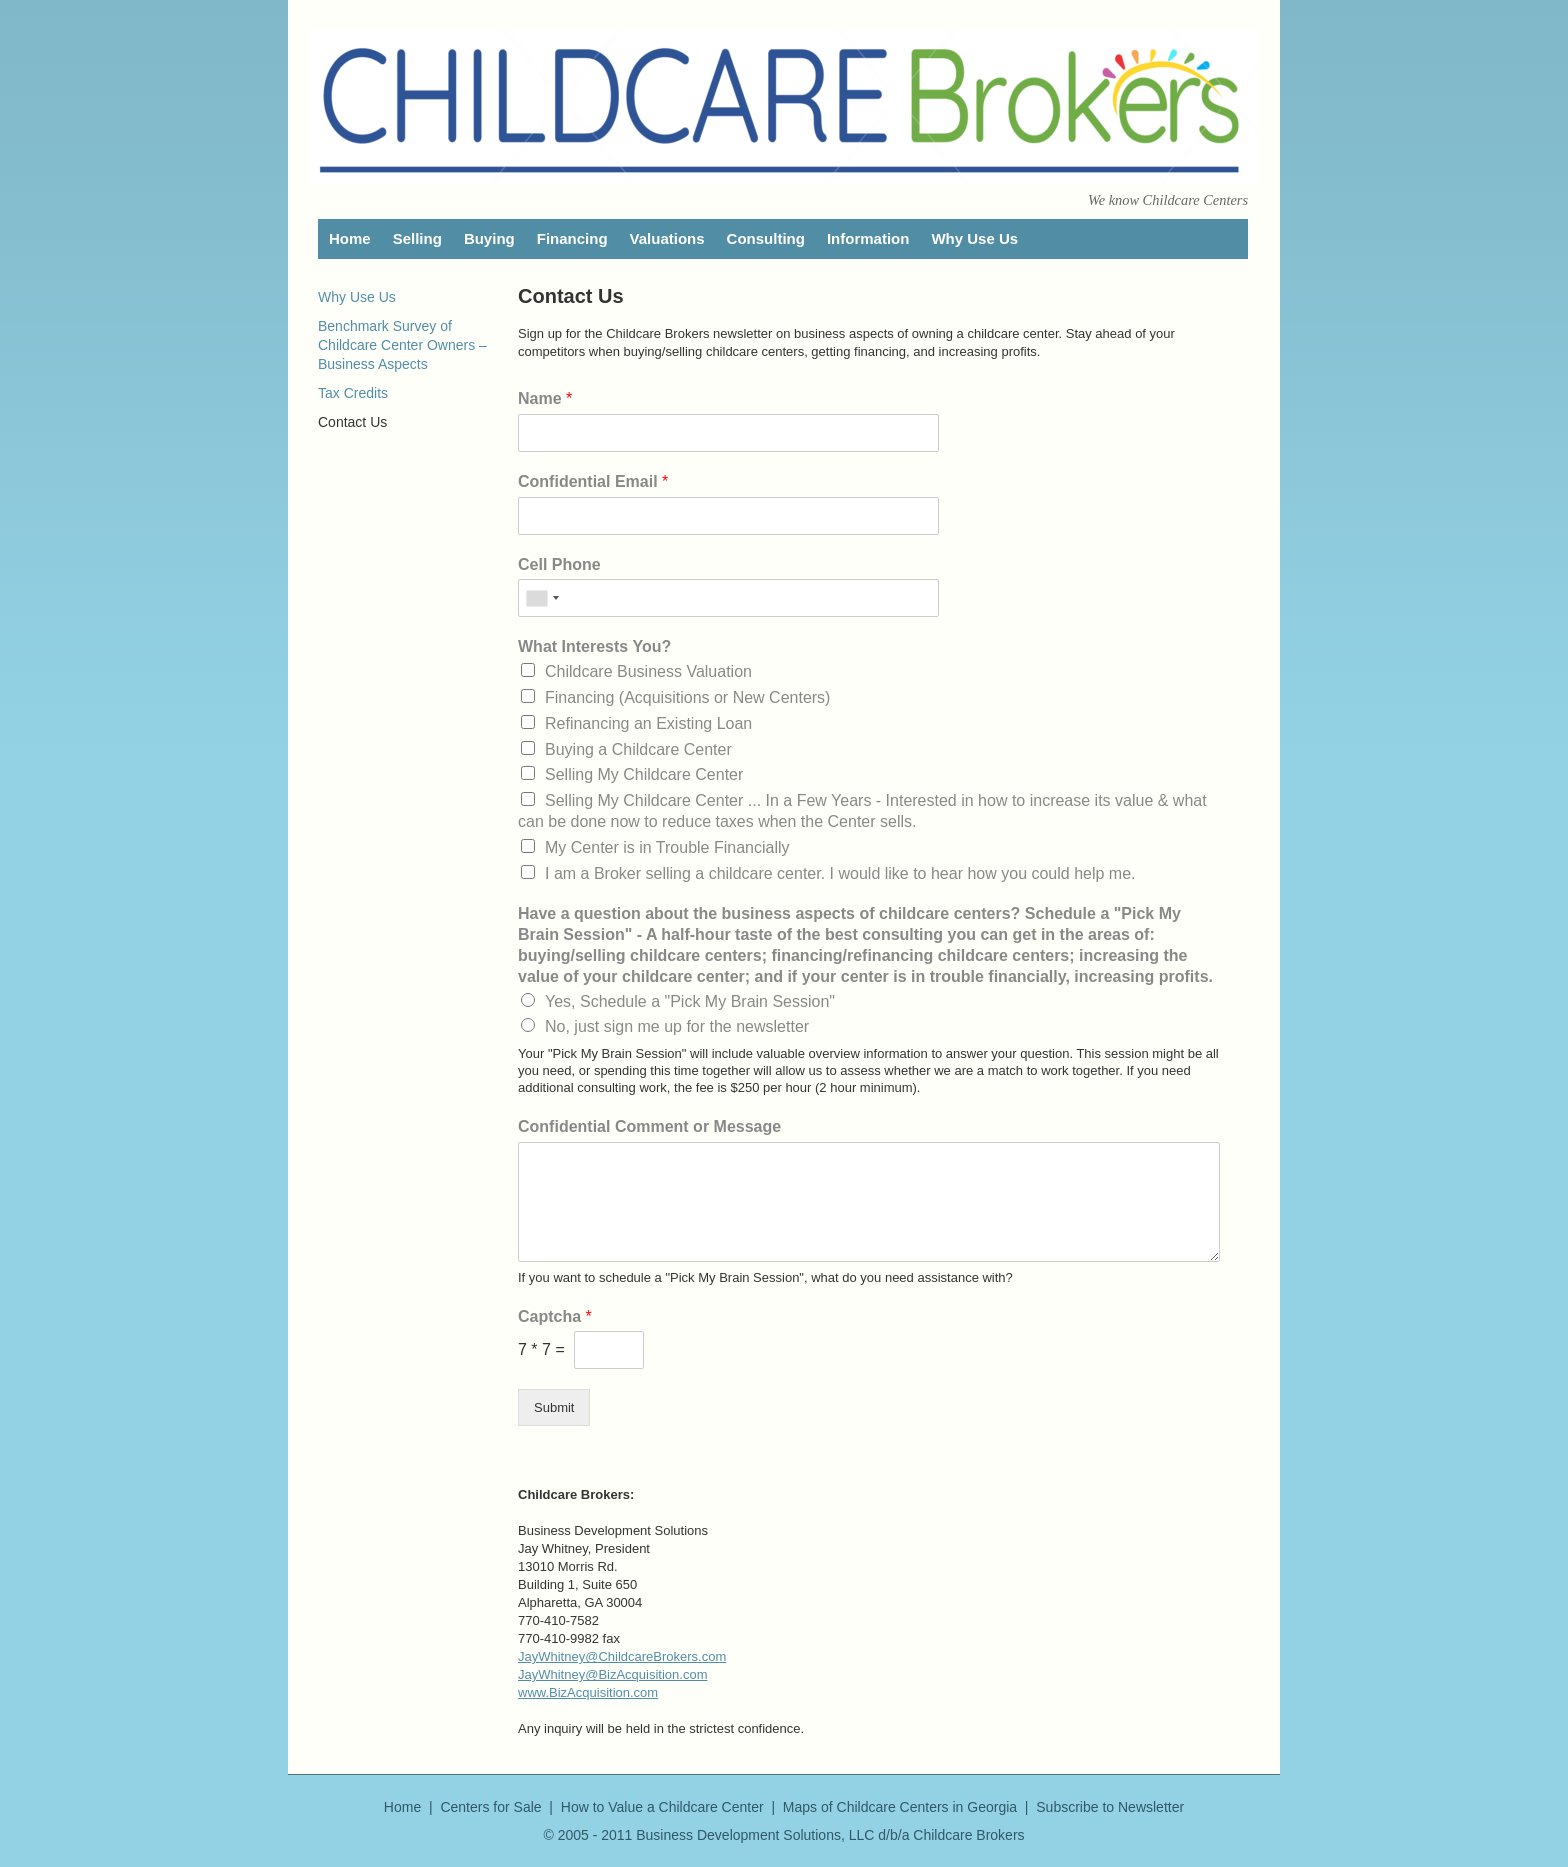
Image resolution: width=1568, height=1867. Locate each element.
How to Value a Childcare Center (662, 1807)
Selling (417, 238)
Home (350, 238)
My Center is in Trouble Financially (667, 847)
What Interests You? (594, 646)
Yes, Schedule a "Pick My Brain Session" (690, 1001)
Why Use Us (974, 238)
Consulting (766, 238)
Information (868, 238)
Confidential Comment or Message (649, 1126)
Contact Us (352, 422)
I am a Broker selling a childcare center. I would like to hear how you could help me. (840, 873)
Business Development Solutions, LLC (755, 1835)
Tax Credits (353, 393)
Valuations (667, 238)
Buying (489, 238)
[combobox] (542, 598)
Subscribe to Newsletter (1110, 1807)
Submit (554, 1407)
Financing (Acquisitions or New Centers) (687, 697)
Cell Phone (559, 564)
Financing (572, 238)
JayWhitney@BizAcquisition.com (612, 1674)
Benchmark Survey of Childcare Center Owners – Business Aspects (402, 345)
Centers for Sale (490, 1807)
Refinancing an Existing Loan (648, 723)
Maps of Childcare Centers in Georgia (900, 1807)
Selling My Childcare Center (644, 774)
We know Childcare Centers (1168, 200)
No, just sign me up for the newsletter (677, 1026)
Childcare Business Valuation (648, 671)
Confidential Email (593, 481)
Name (545, 398)
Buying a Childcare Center (638, 749)
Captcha (555, 1316)
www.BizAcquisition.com (588, 1692)
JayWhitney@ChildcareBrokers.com (622, 1656)
